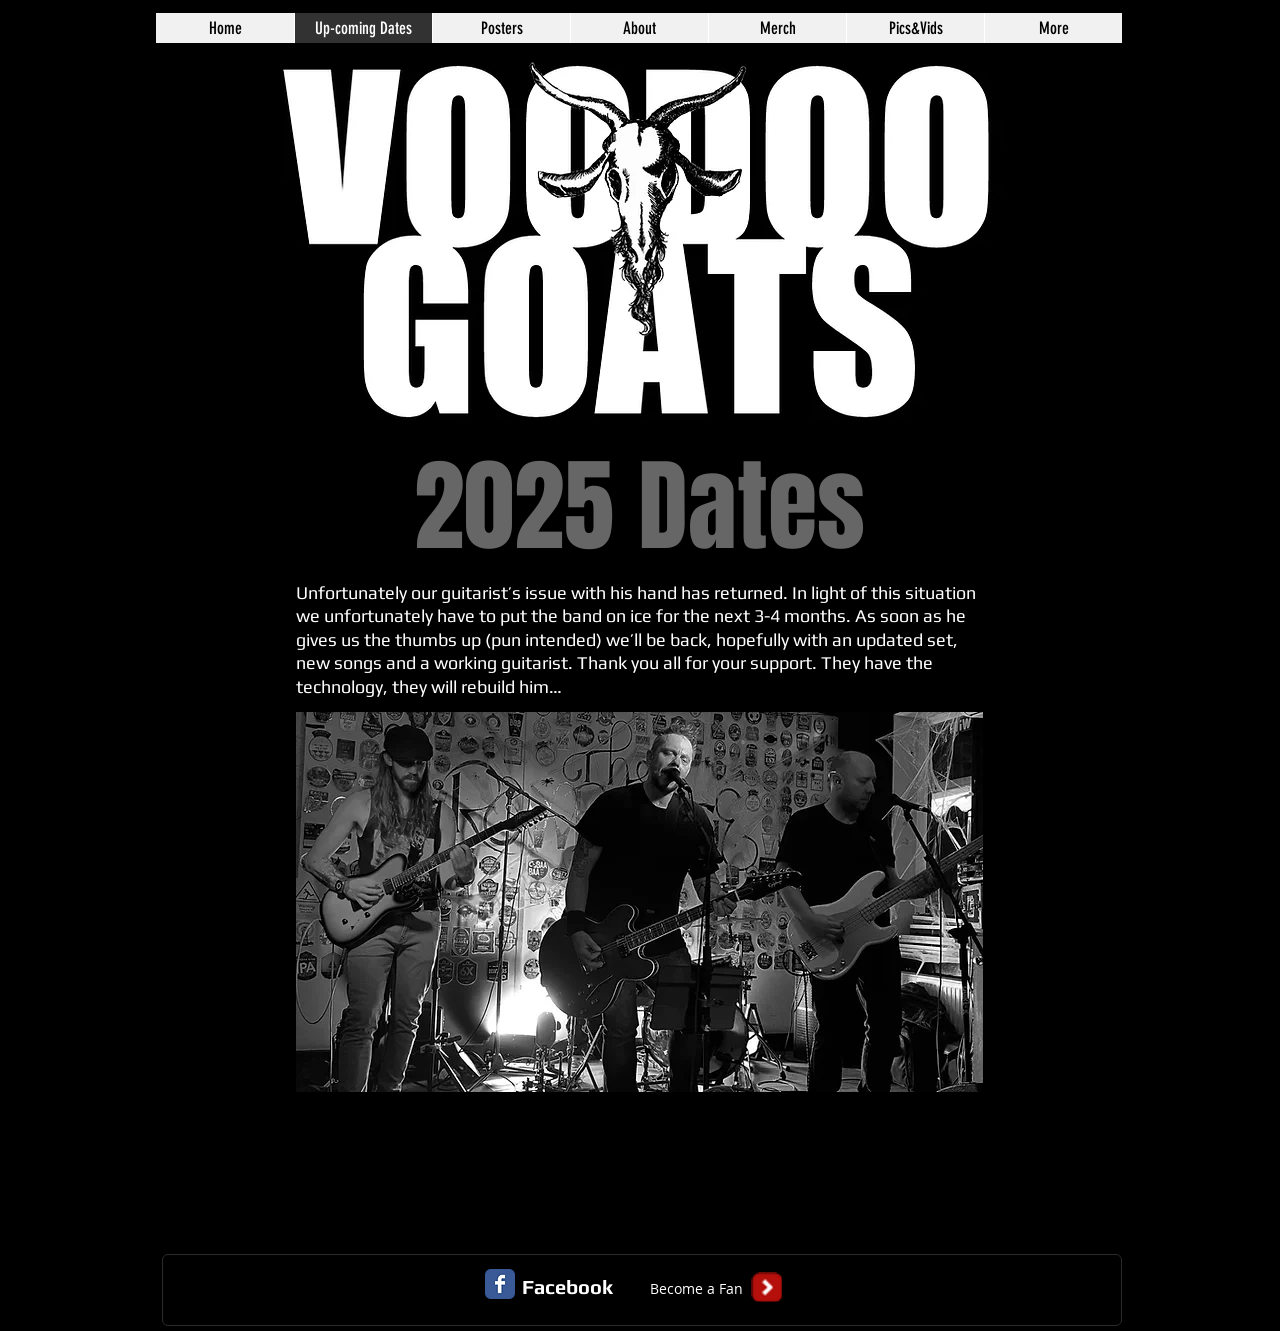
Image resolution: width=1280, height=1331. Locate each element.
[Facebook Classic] (500, 1284)
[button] (696, 1289)
